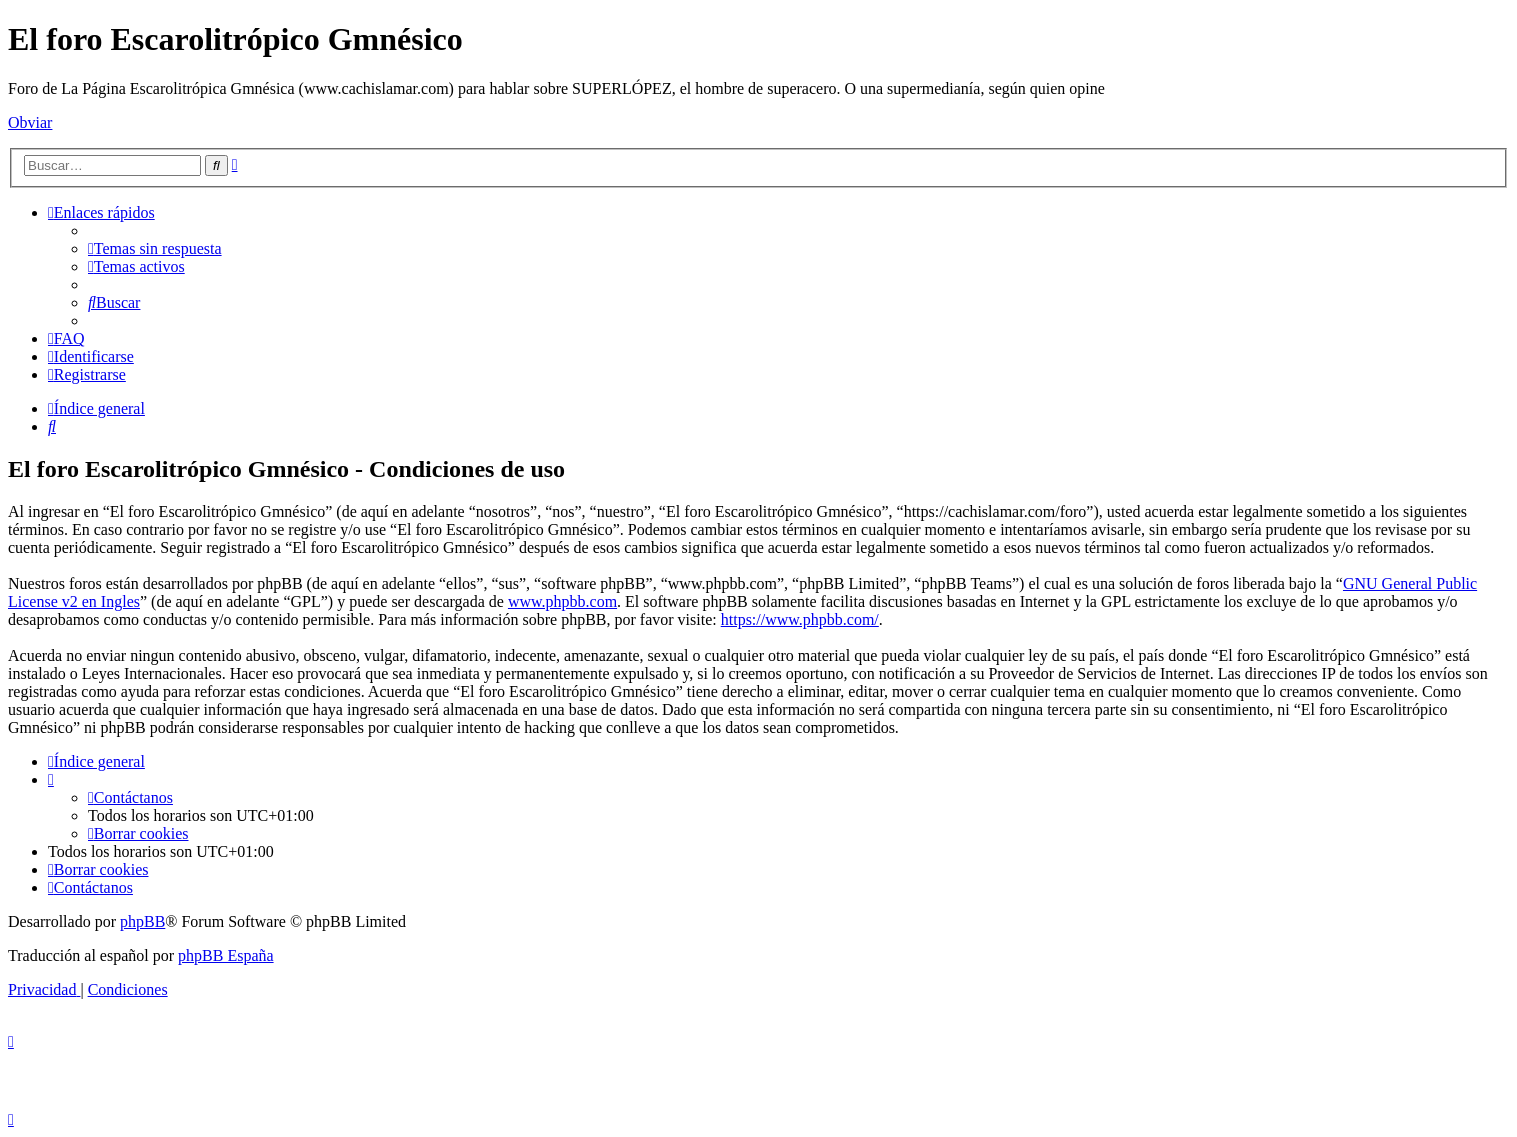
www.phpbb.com (562, 601)
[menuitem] (155, 248)
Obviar (30, 122)
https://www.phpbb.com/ (800, 619)
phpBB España (226, 955)
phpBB (142, 921)
